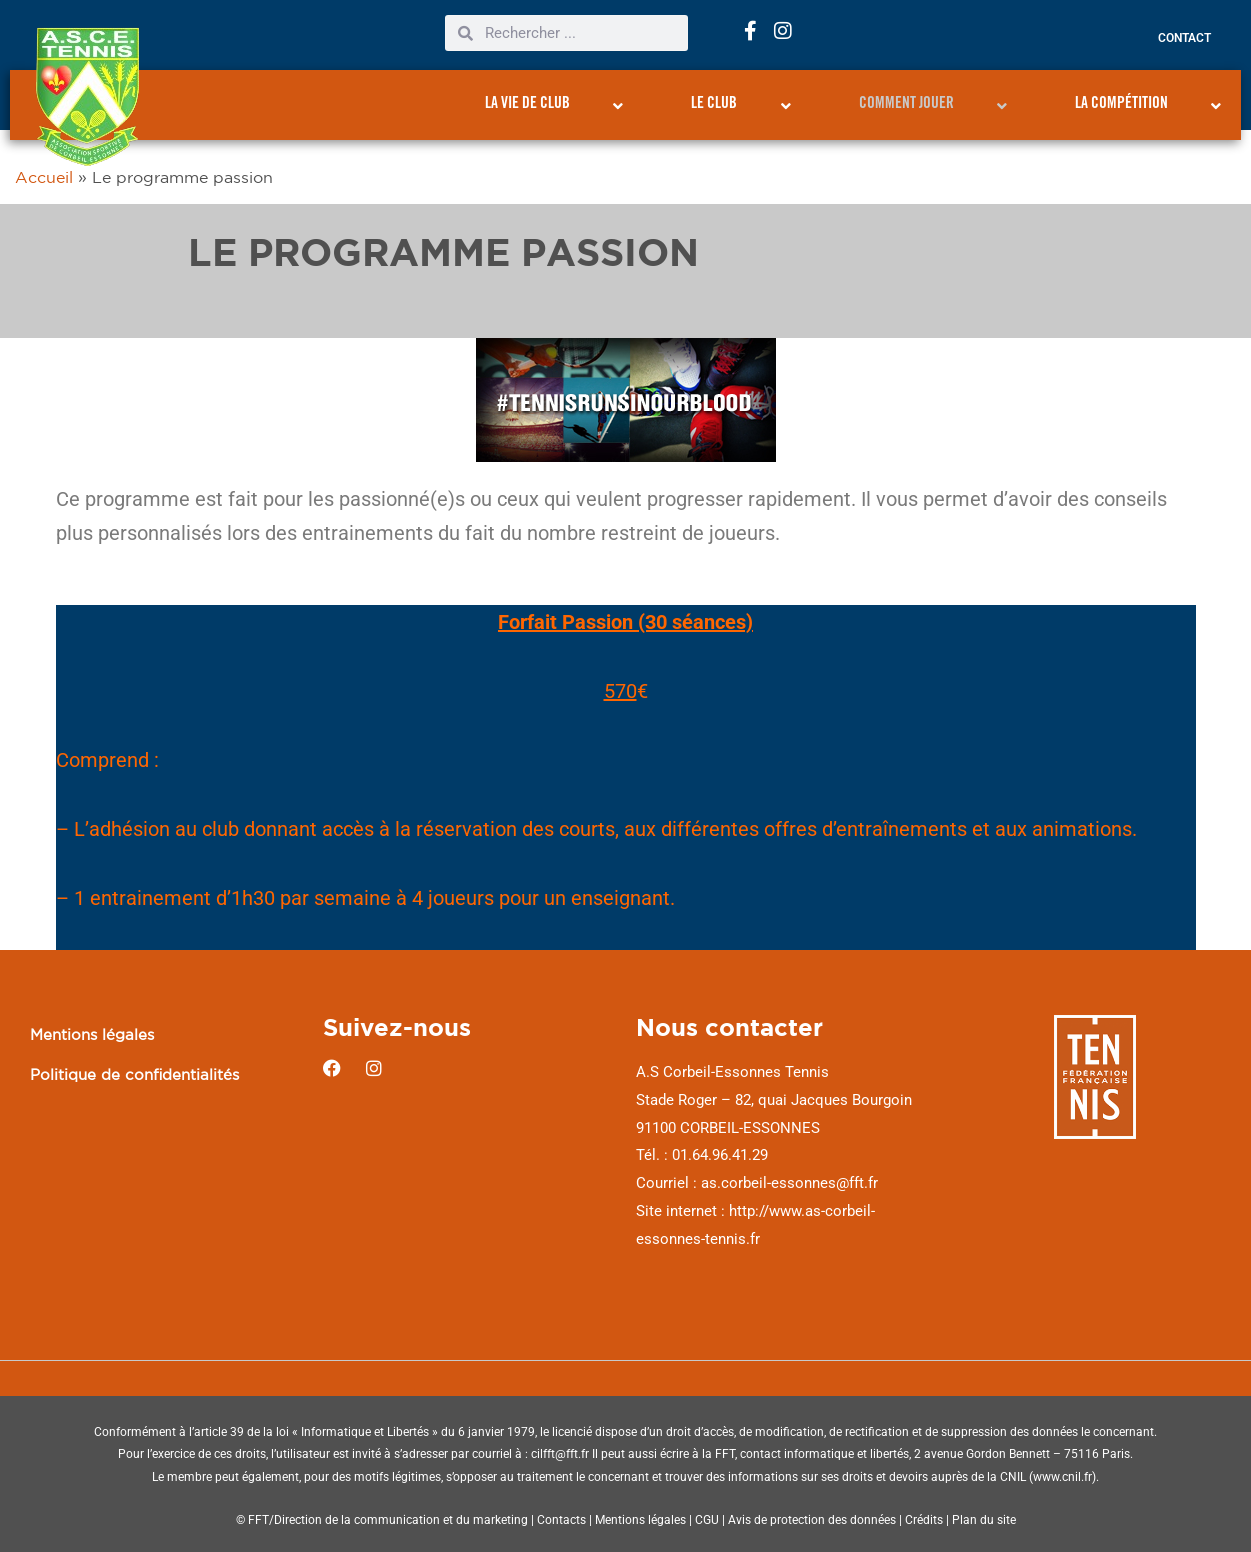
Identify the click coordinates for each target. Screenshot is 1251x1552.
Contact (1184, 38)
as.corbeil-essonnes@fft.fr (789, 1183)
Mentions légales (92, 1034)
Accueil (44, 177)
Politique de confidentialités (134, 1074)
